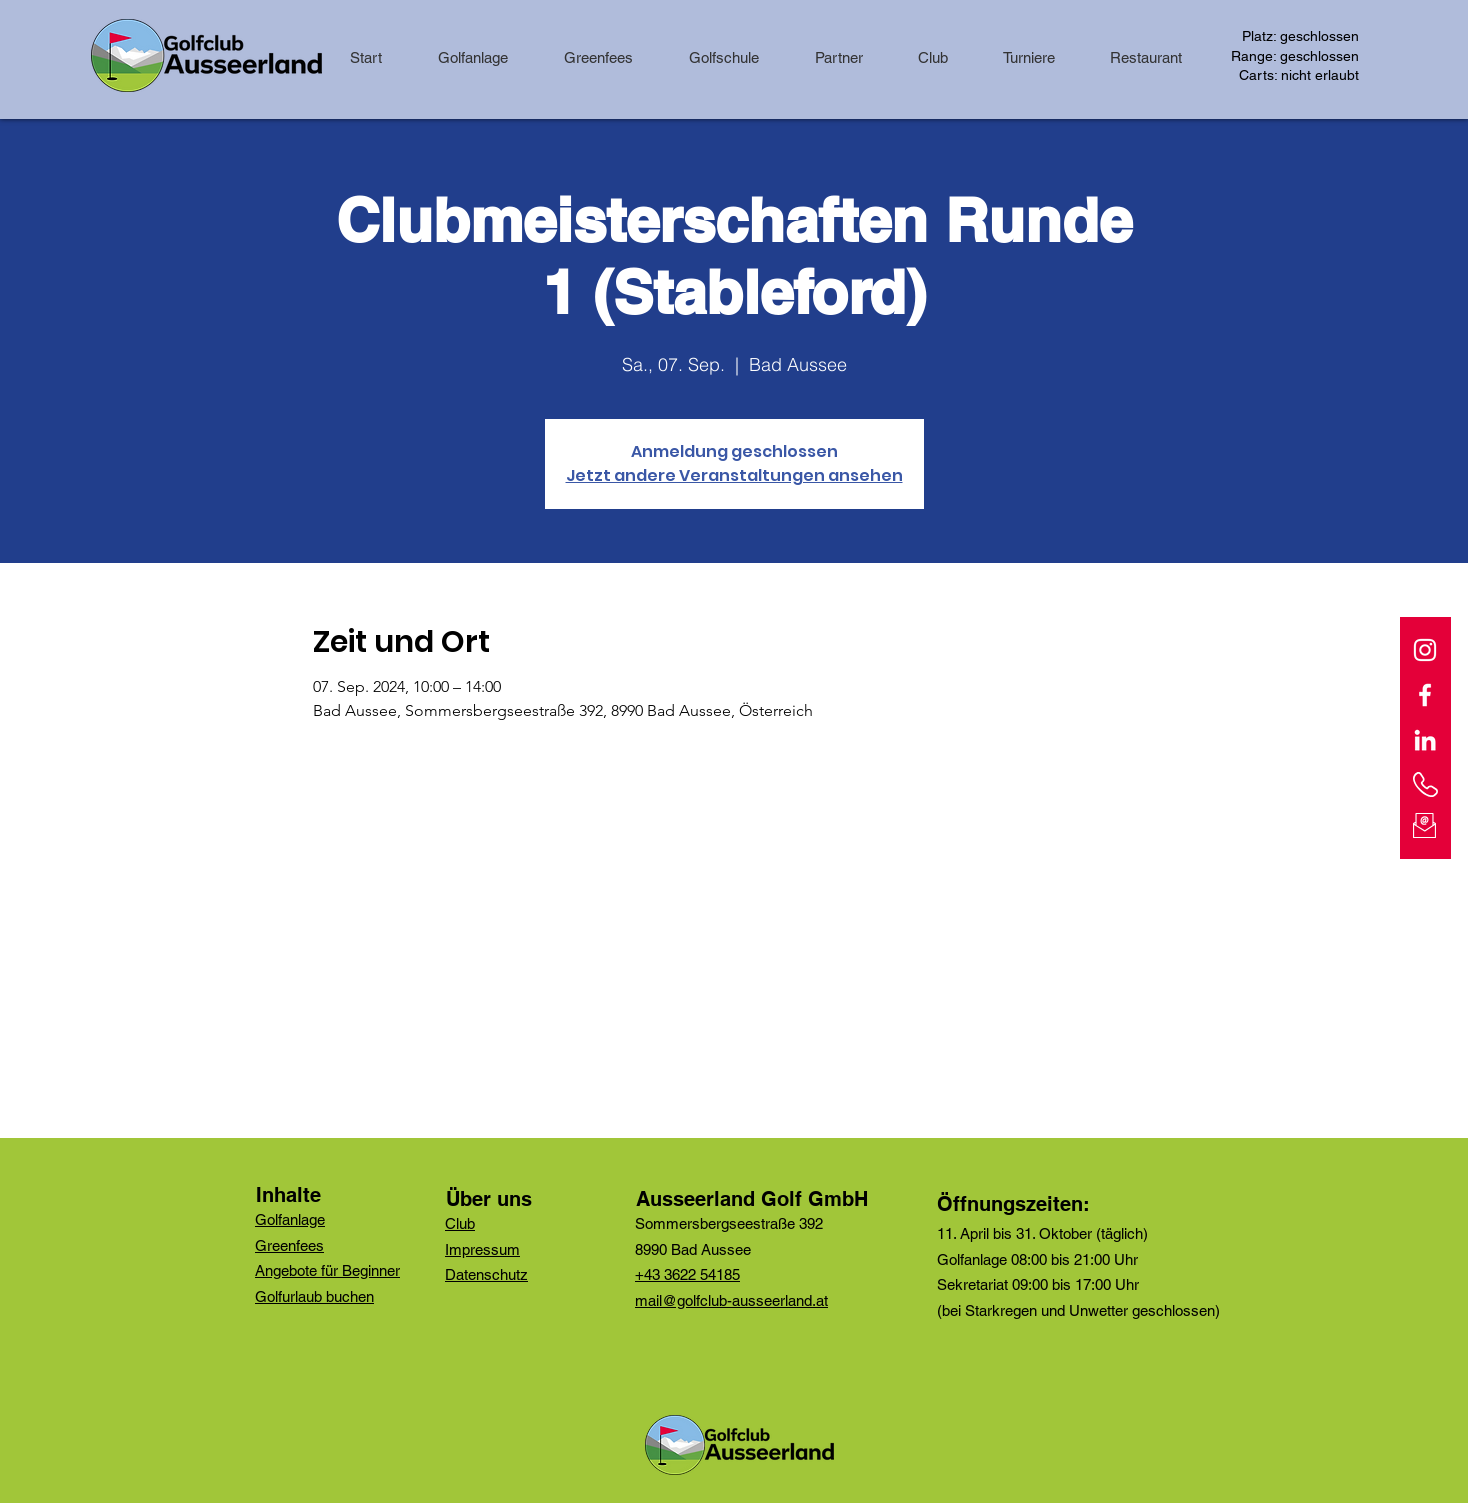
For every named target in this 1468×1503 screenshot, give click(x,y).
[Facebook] (1425, 695)
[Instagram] (1425, 650)
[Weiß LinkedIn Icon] (1425, 740)
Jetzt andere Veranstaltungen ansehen (734, 475)
